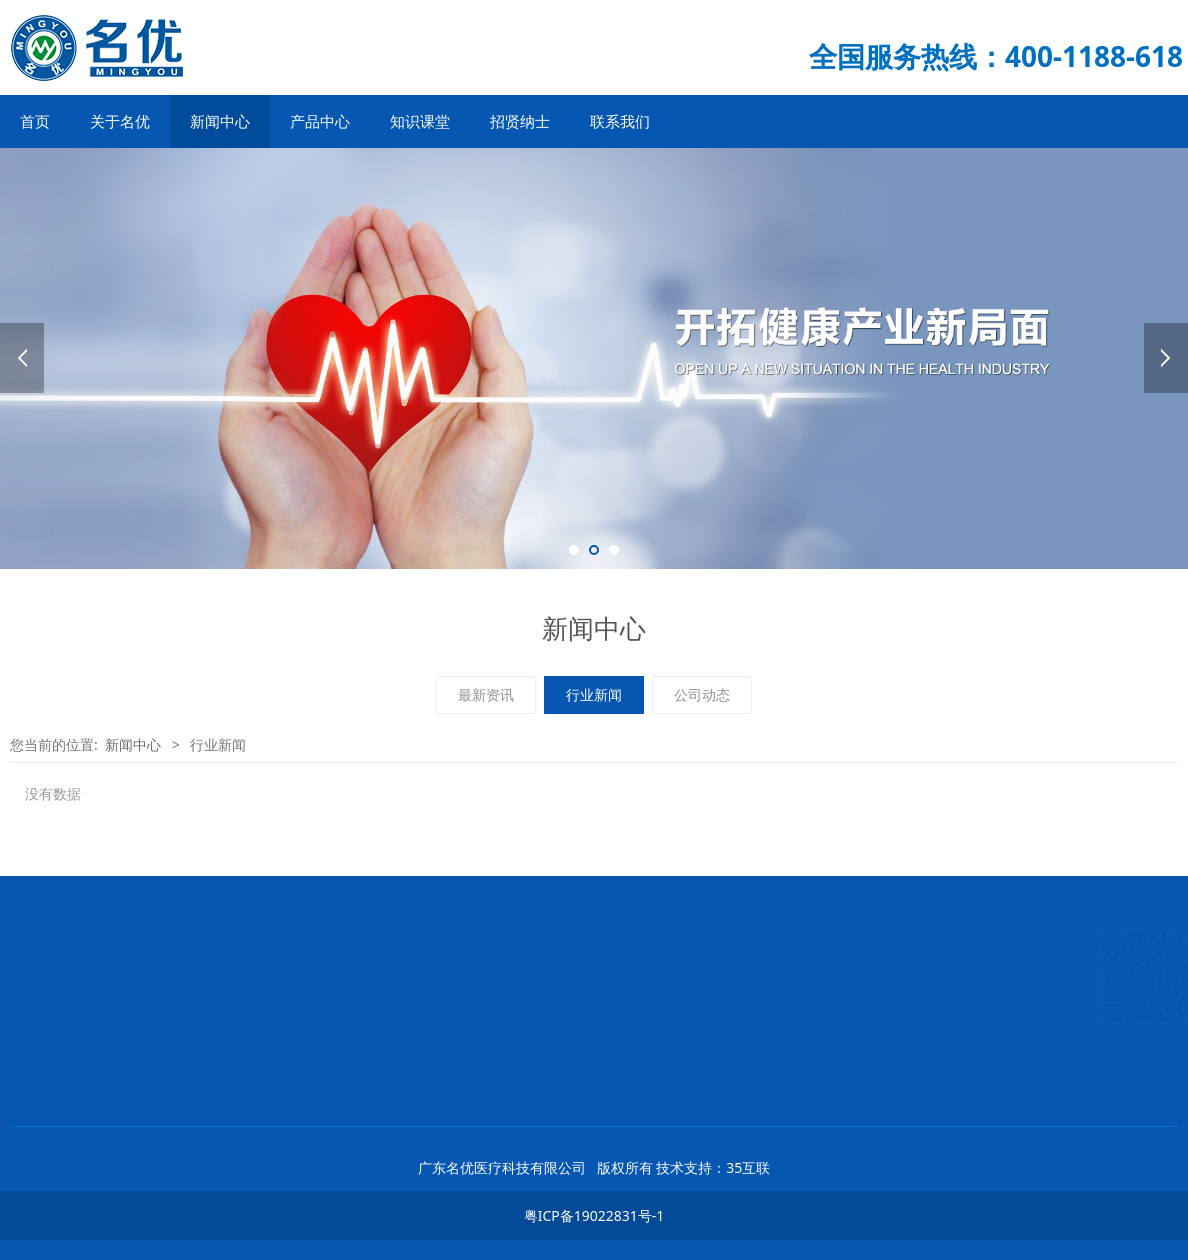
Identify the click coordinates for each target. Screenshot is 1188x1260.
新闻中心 (220, 121)
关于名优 (120, 121)
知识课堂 (420, 121)
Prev (22, 358)
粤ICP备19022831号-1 (594, 1215)
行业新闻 (594, 694)
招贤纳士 (520, 121)
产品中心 (320, 121)
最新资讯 (486, 694)
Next (1166, 358)
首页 (35, 121)
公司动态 (702, 694)
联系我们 (620, 121)
